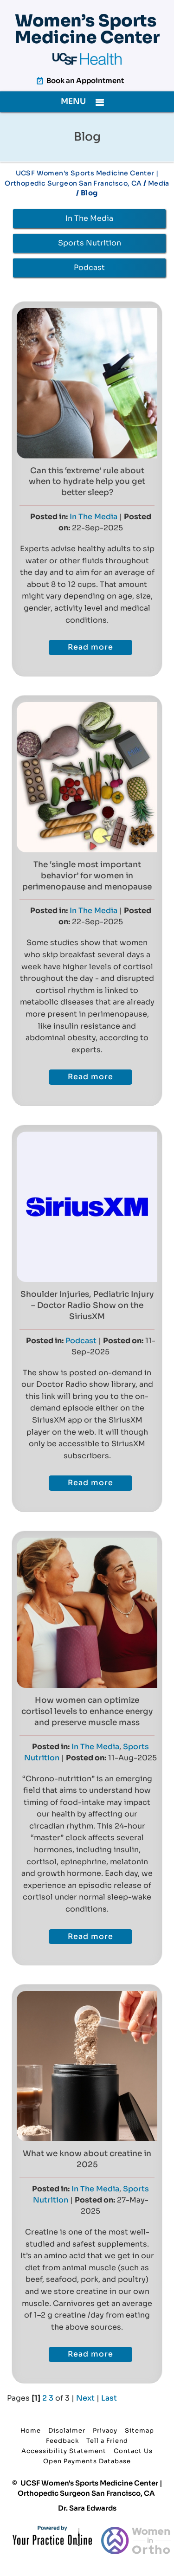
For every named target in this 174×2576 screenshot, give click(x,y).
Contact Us (133, 2451)
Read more (90, 647)
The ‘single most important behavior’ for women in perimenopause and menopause (87, 876)
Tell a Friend (107, 2441)
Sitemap (139, 2430)
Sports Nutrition (89, 243)
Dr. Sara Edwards (87, 2508)
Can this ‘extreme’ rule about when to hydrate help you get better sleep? (87, 482)
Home (30, 2430)
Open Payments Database (87, 2461)
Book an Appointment (85, 80)
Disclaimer (66, 2430)
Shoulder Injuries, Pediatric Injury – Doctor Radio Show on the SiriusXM (87, 1305)
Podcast (89, 267)
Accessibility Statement (63, 2451)
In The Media (89, 218)
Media (158, 183)
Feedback (62, 2441)
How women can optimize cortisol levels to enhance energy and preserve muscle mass (87, 1711)
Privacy (105, 2430)
